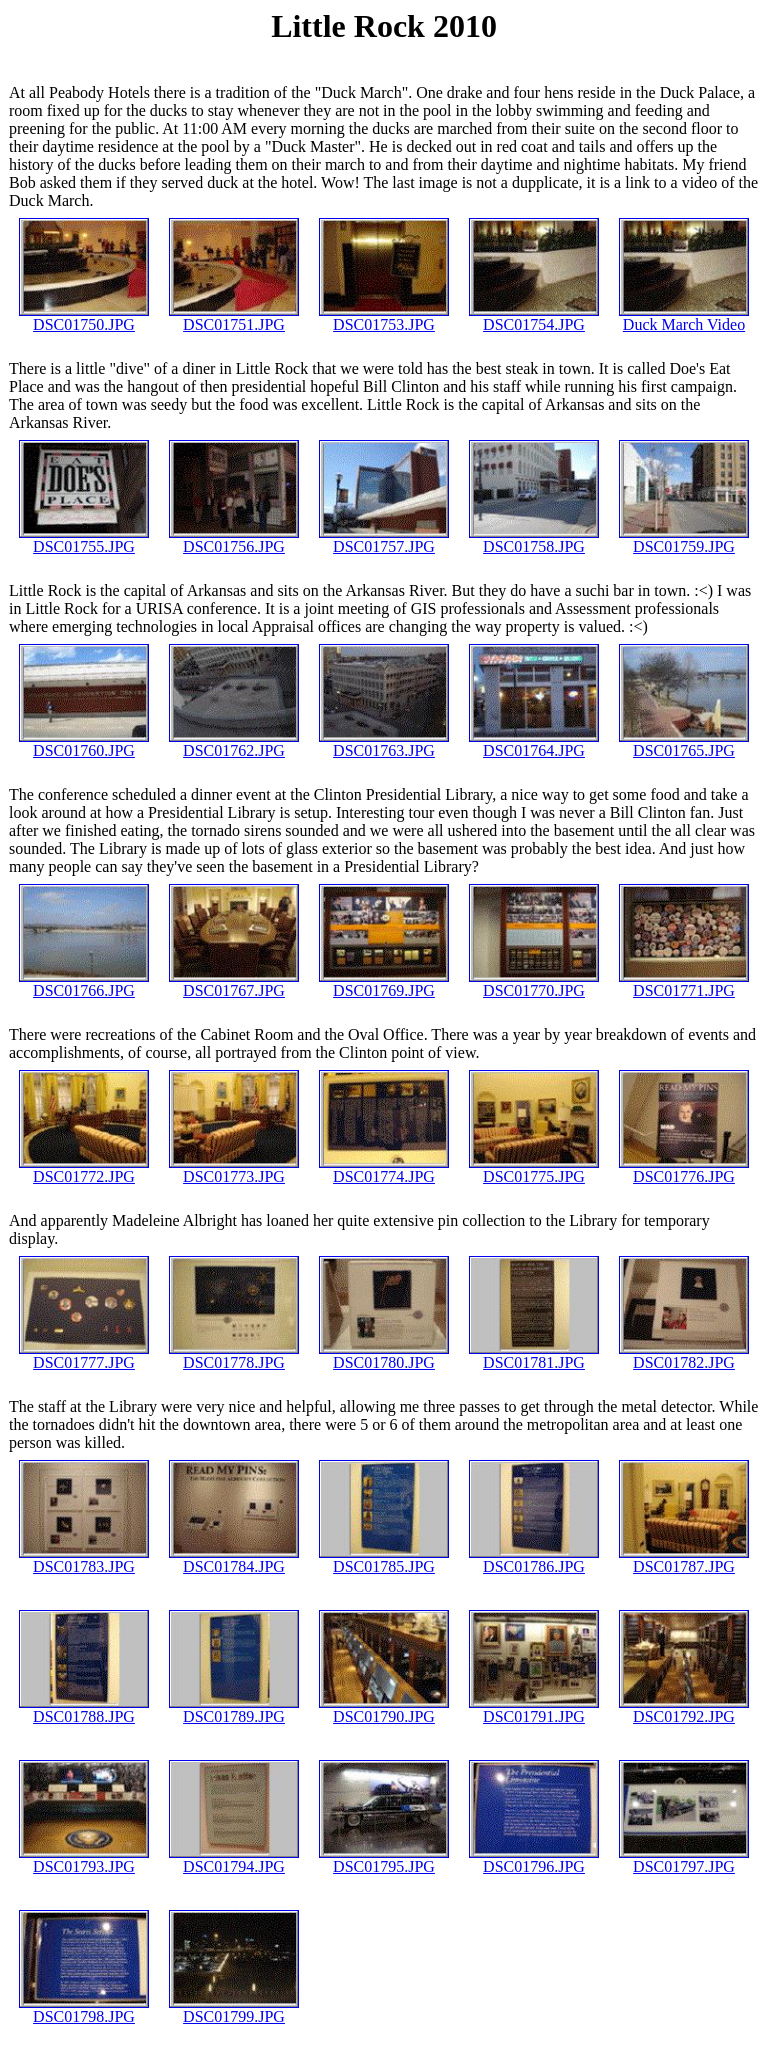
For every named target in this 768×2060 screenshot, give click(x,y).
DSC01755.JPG (84, 539)
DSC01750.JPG (84, 317)
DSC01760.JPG (84, 743)
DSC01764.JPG (534, 743)
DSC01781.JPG (534, 1355)
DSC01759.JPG (684, 539)
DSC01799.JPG (234, 2009)
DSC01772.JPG (84, 1169)
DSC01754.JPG (534, 317)
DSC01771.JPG (684, 983)
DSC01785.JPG (384, 1559)
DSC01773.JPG (234, 1169)
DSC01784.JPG (234, 1559)
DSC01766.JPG (84, 983)
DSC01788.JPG (84, 1709)
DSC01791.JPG (534, 1709)
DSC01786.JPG (534, 1559)
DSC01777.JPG (84, 1355)
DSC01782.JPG (684, 1355)
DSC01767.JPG (234, 983)
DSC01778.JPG (234, 1355)
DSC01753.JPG (384, 317)
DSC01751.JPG (234, 317)
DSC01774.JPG (384, 1169)
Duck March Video (684, 317)
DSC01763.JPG (384, 743)
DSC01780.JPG (384, 1355)
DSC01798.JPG (84, 2009)
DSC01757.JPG (384, 539)
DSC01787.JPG (684, 1559)
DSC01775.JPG (534, 1169)
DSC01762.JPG (234, 743)
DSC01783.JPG (84, 1559)
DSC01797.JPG (684, 1859)
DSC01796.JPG (534, 1859)
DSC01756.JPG (234, 539)
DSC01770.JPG (534, 983)
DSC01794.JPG (234, 1859)
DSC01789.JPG (234, 1709)
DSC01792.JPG (684, 1709)
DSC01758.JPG (534, 539)
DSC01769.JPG (384, 983)
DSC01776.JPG (684, 1169)
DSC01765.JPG (684, 743)
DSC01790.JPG (384, 1709)
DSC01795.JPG (384, 1859)
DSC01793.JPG (84, 1859)
